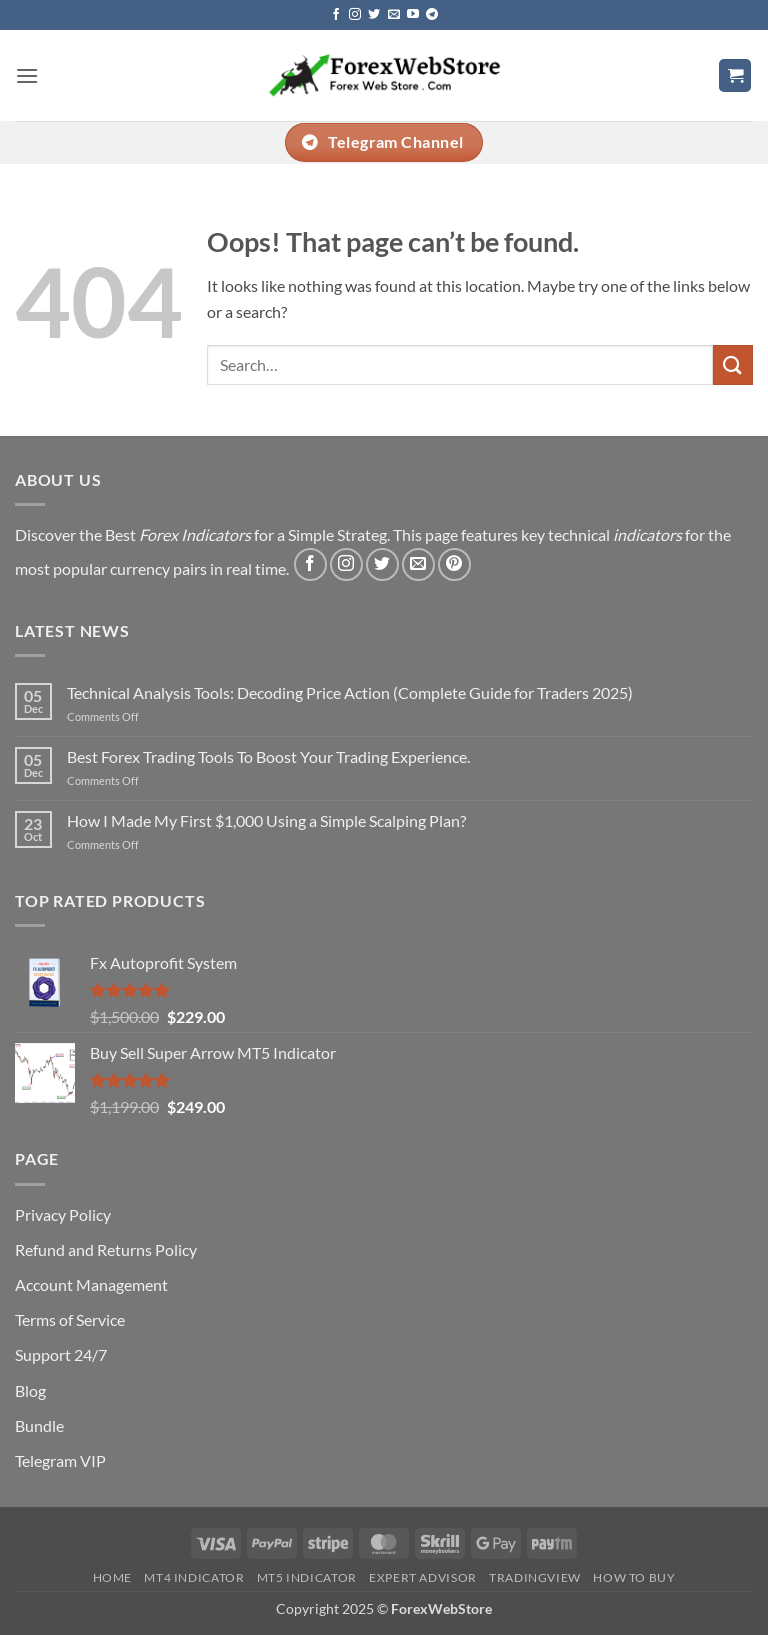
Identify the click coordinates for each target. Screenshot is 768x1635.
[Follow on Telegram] (432, 15)
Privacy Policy (63, 1214)
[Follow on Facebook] (336, 15)
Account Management (91, 1284)
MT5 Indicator (307, 1577)
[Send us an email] (394, 15)
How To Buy (634, 1577)
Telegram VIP (60, 1460)
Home (112, 1577)
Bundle (39, 1425)
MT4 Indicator (194, 1577)
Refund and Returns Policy (106, 1249)
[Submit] (733, 364)
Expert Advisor (423, 1577)
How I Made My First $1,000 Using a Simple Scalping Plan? (266, 820)
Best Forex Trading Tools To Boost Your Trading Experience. (268, 756)
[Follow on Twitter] (374, 15)
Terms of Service (70, 1319)
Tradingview (535, 1577)
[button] (27, 75)
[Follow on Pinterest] (454, 564)
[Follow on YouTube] (413, 15)
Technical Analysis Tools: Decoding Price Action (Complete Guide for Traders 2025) (350, 692)
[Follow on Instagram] (355, 15)
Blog (30, 1390)
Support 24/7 (61, 1354)
